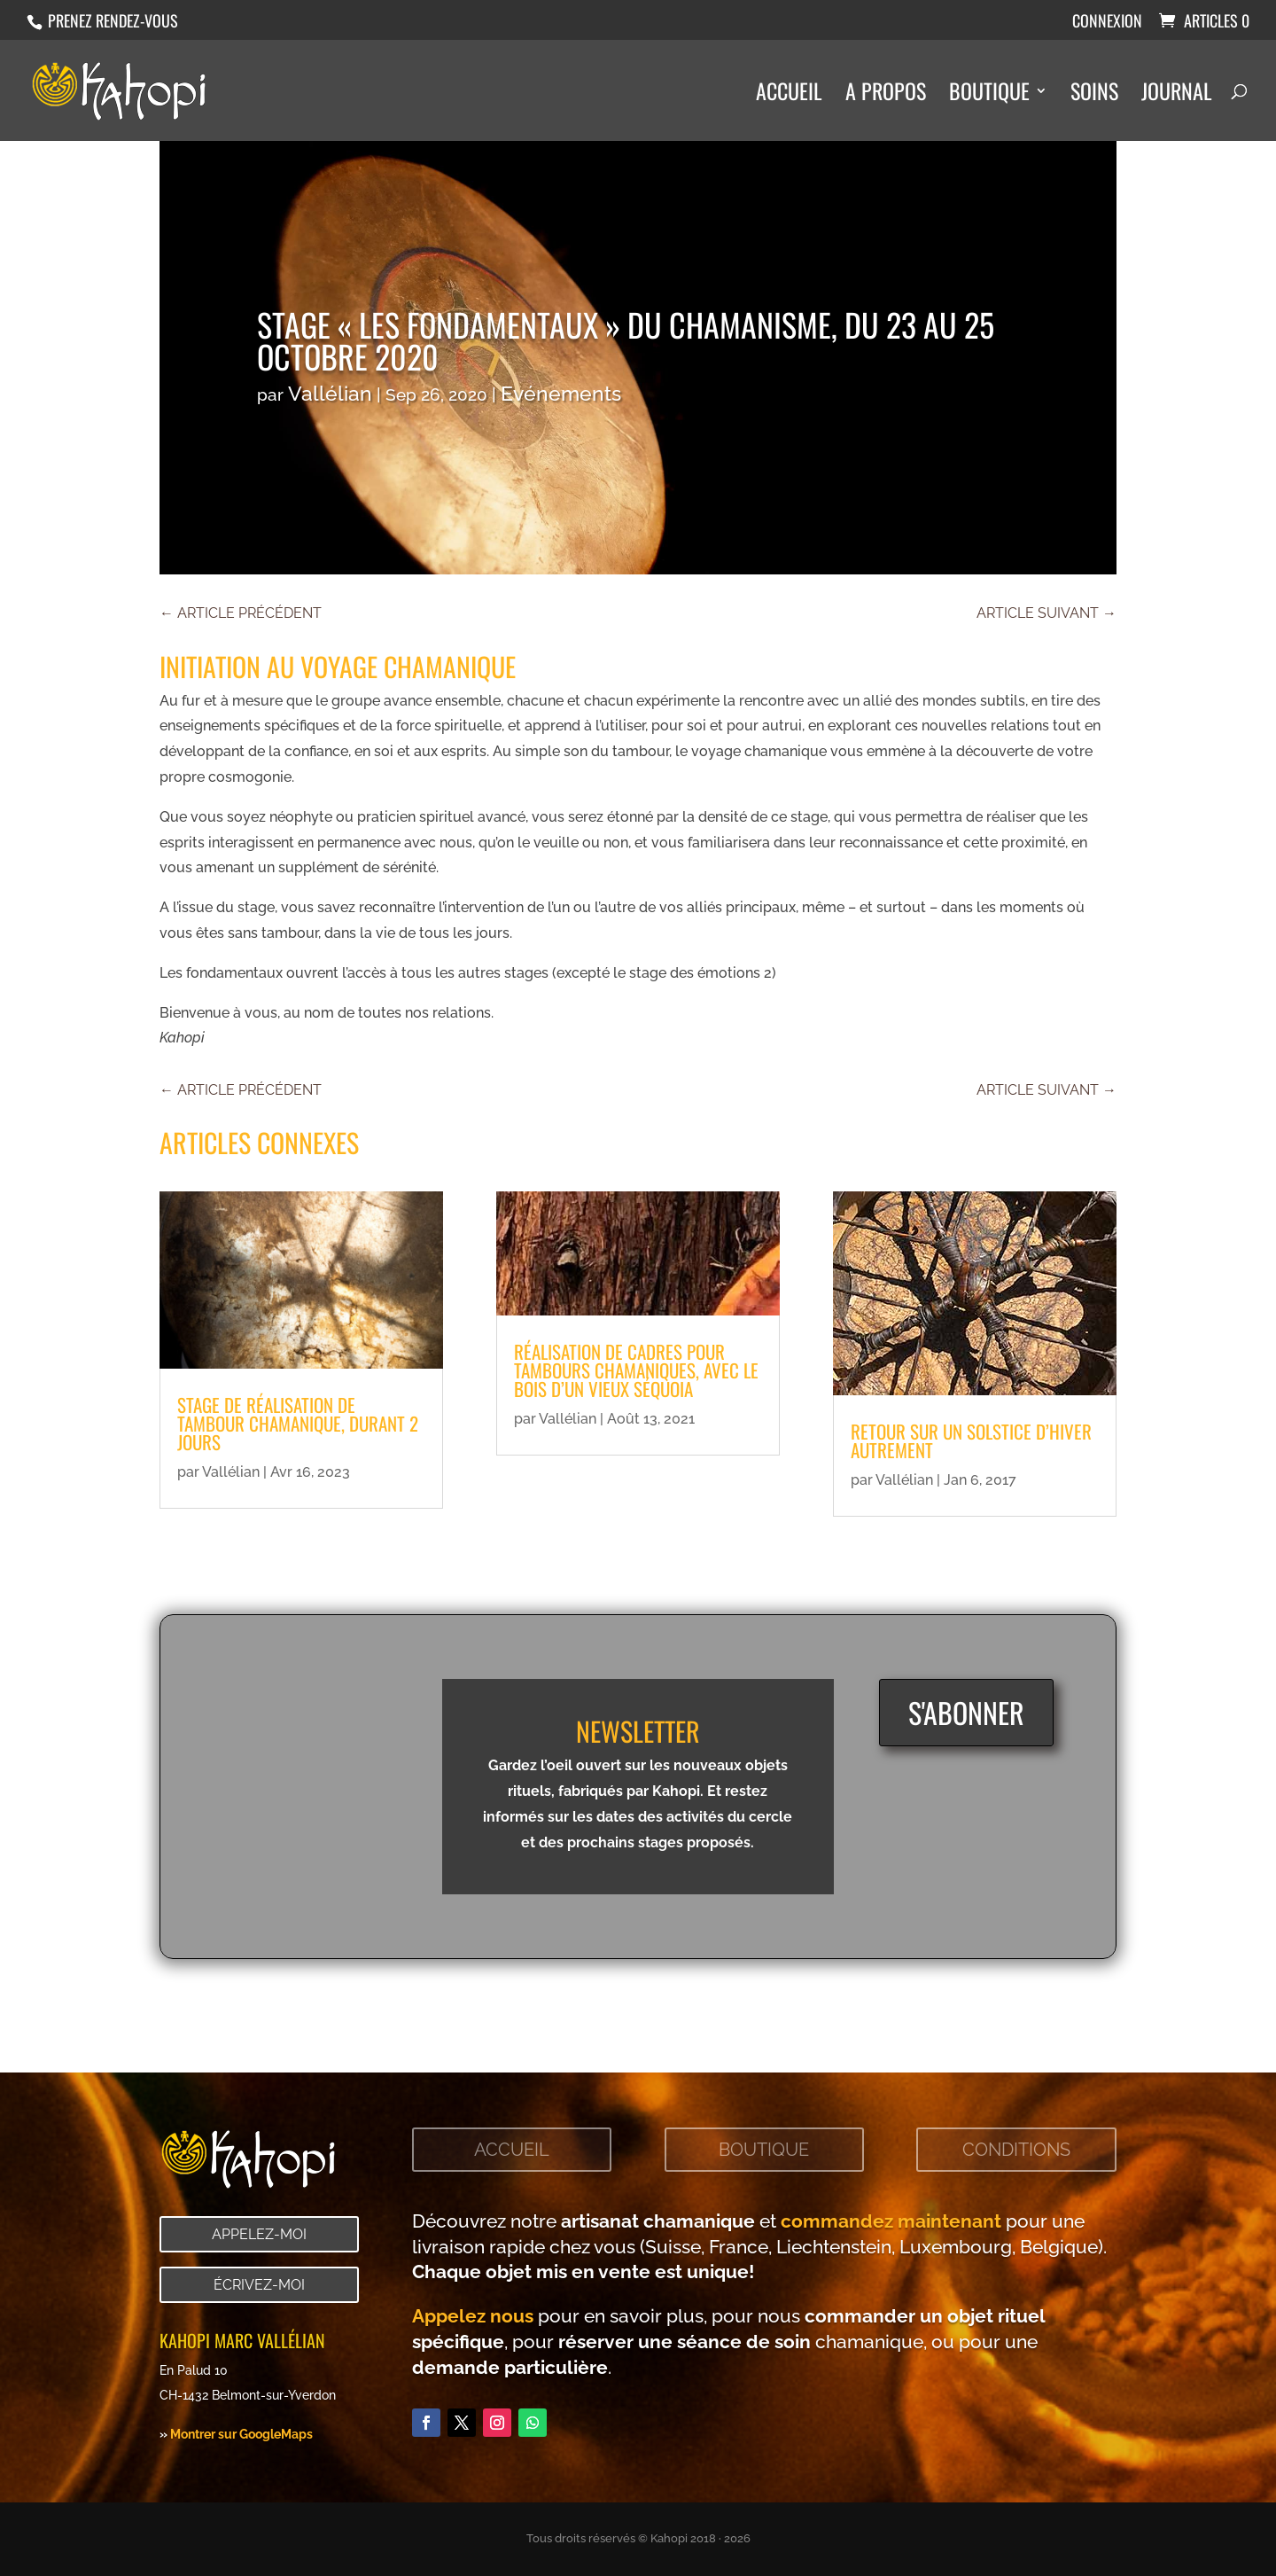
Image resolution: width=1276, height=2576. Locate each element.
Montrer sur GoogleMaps (241, 2433)
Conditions (1016, 2149)
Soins (1094, 95)
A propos (885, 95)
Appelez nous (472, 2316)
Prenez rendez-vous (111, 20)
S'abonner (966, 1712)
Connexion (1107, 22)
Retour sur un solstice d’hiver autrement (971, 1440)
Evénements (561, 393)
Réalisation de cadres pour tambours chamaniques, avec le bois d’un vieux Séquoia (636, 1370)
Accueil (789, 95)
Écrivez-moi (259, 2284)
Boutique (989, 95)
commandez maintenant (891, 2221)
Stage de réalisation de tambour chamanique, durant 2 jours (297, 1423)
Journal (1176, 95)
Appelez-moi (259, 2234)
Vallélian (330, 393)
